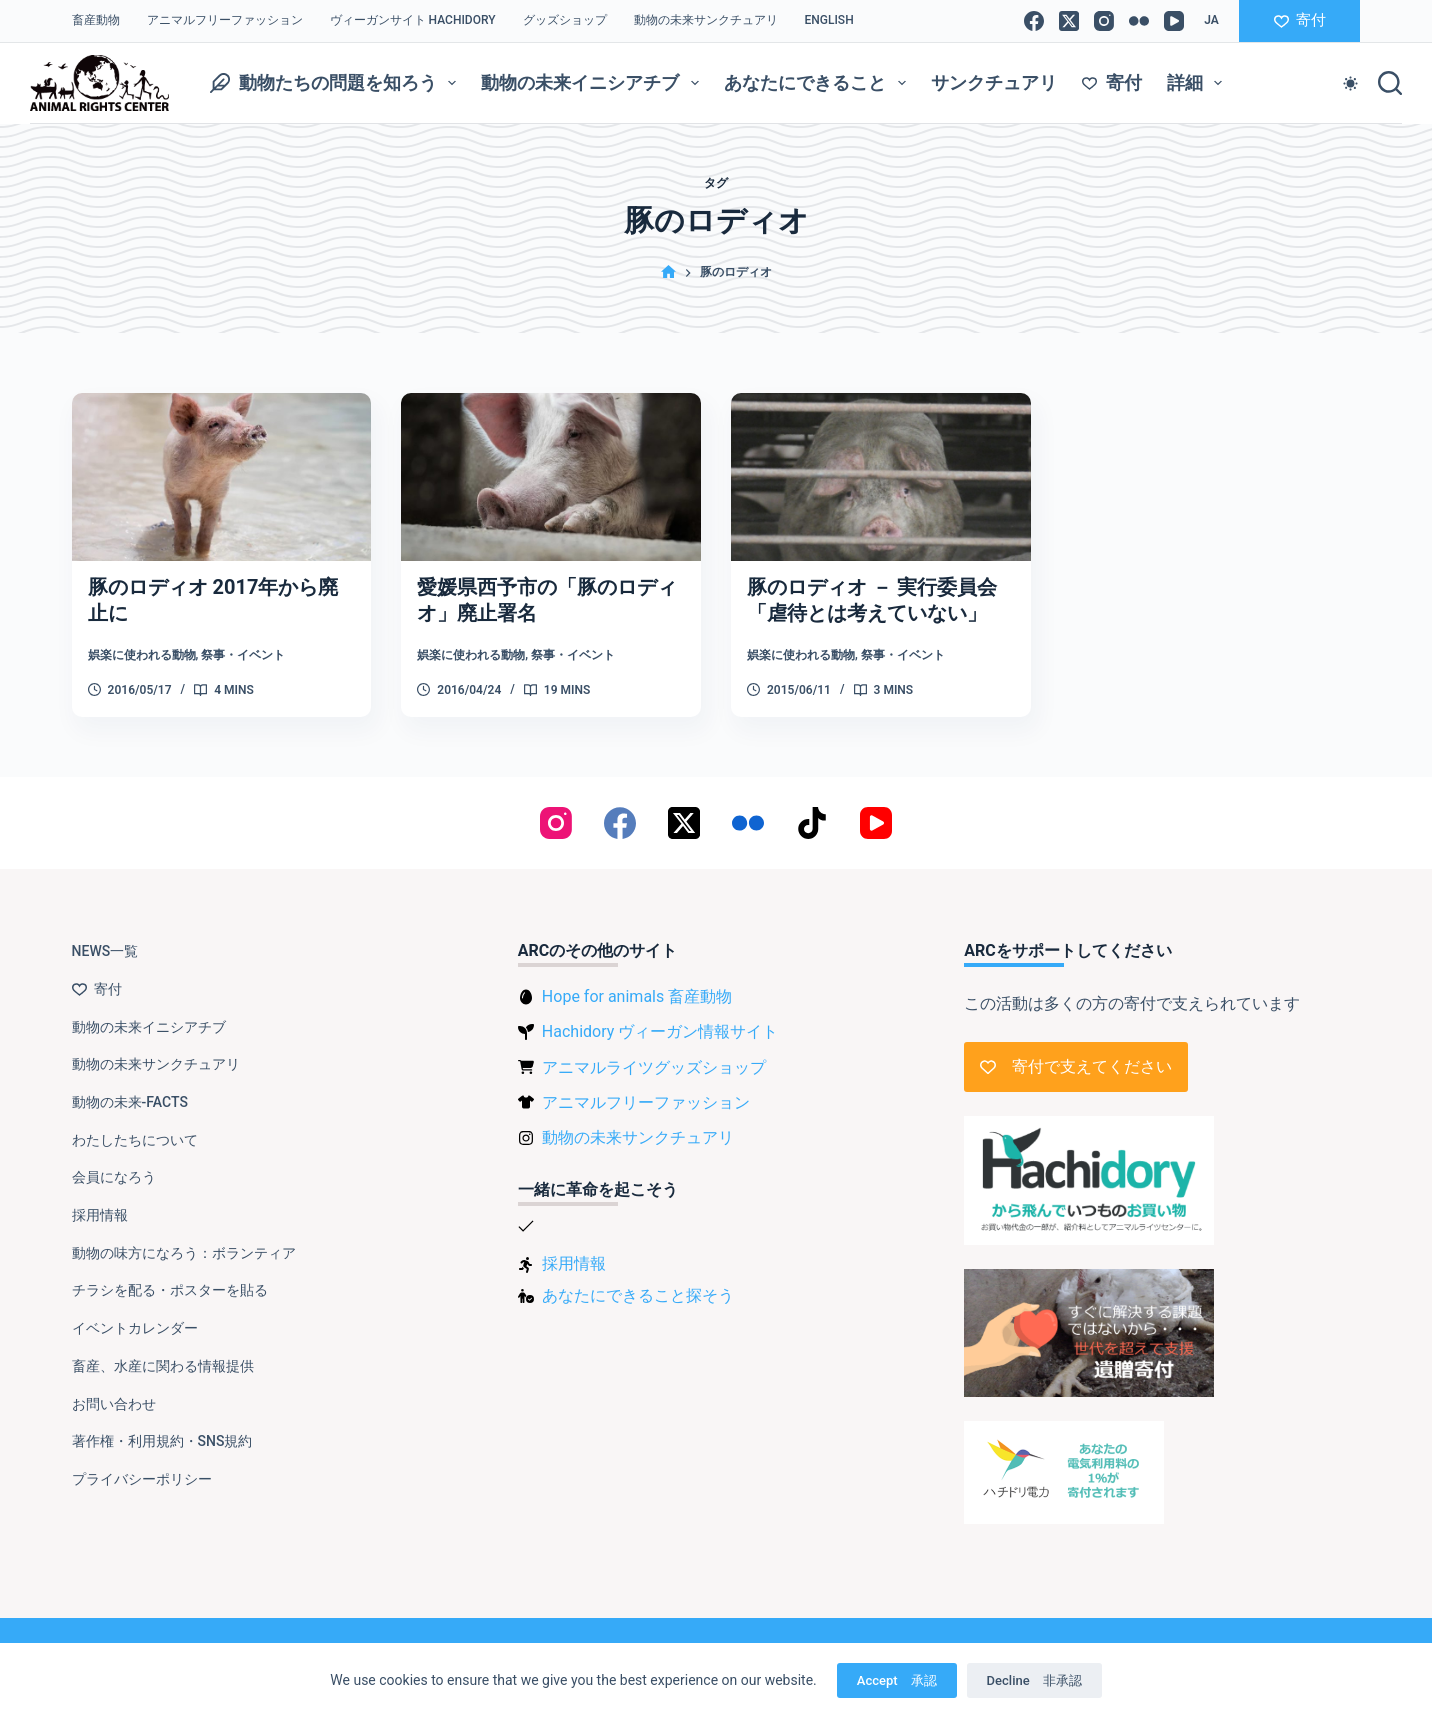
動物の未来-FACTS (130, 1102)
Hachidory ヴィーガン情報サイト (660, 1031)
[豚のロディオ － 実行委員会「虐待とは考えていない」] (881, 477)
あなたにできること (819, 83)
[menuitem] (829, 21)
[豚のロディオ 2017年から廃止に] (222, 477)
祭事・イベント (243, 655)
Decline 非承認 (1034, 1680)
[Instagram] (1104, 21)
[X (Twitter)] (1069, 21)
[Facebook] (1034, 21)
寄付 (1300, 20)
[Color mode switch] (1350, 83)
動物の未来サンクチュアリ (706, 20)
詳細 (1199, 83)
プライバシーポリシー (142, 1479)
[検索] (1390, 83)
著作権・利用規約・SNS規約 (162, 1441)
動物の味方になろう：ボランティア (184, 1253)
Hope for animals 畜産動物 (637, 996)
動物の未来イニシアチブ (594, 83)
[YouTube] (1174, 21)
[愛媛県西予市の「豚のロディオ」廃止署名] (551, 477)
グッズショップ (565, 20)
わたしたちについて (135, 1140)
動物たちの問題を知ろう (337, 83)
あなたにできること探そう (638, 1295)
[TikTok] (812, 823)
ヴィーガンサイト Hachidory (413, 20)
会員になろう (114, 1177)
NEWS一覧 (105, 951)
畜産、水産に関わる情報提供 (163, 1366)
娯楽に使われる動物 (142, 655)
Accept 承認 (897, 1680)
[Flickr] (1139, 21)
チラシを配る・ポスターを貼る (170, 1290)
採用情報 (100, 1215)
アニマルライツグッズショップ (654, 1067)
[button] (1211, 21)
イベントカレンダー (135, 1328)
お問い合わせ (114, 1404)
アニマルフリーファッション (225, 20)
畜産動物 (96, 20)
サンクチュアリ (994, 82)
